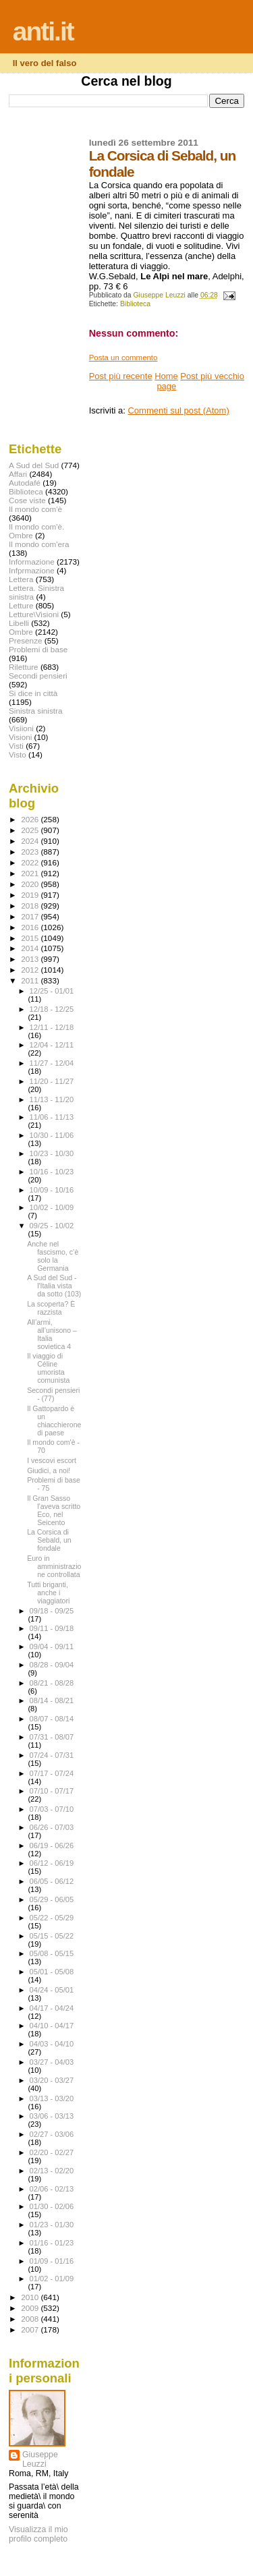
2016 (30, 927)
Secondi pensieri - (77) (53, 1394)
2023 (30, 851)
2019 (30, 894)
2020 (30, 884)
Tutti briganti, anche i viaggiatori (48, 1592)
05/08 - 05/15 (52, 1953)
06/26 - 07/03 (52, 1827)
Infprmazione (32, 570)
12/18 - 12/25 (52, 1009)
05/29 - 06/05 (52, 1899)
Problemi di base (38, 649)
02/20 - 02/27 (52, 2152)
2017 (30, 916)
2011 (30, 980)
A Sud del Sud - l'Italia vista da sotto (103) (54, 1285)
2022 (30, 862)
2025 (30, 830)
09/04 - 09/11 (52, 1646)
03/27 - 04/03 (52, 2062)
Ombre (21, 631)
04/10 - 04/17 (52, 2026)
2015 (30, 938)
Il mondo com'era (39, 544)
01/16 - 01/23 (52, 2243)
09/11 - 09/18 (52, 1628)
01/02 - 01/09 (52, 2278)
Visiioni (21, 728)
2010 (30, 2297)
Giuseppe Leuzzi (40, 2459)
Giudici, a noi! (48, 1470)
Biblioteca (135, 304)
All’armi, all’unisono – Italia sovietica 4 (52, 1334)
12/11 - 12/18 (52, 1027)
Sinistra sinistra (35, 710)
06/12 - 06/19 (52, 1863)
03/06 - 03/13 (52, 2116)
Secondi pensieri (38, 675)
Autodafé (24, 482)
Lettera (21, 579)
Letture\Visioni (34, 614)
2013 (30, 958)
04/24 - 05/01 (52, 1990)
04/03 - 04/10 (52, 2044)
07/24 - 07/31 (52, 1755)
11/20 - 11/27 (52, 1081)
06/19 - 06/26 (52, 1845)
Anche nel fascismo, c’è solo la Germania (52, 1256)
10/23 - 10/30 (52, 1153)
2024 (30, 840)
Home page (166, 381)
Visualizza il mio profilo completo (38, 2534)
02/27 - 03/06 (52, 2134)
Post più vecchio (212, 376)
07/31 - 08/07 (52, 1737)
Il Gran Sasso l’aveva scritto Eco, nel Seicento (53, 1510)
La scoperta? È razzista (51, 1308)
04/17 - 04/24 (52, 2008)
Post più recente (120, 376)
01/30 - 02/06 (52, 2206)
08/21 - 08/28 (52, 1683)
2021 (30, 873)
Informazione (32, 561)
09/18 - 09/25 (52, 1611)
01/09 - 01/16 (52, 2261)
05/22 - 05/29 (52, 1918)
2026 (30, 819)
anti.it (43, 31)
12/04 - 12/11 (52, 1045)
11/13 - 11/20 (52, 1099)
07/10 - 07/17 (52, 1791)
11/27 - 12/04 (52, 1063)
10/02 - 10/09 (52, 1207)
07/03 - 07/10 (52, 1809)
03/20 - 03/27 (52, 2080)
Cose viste (27, 500)
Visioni (20, 737)
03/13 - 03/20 (52, 2098)
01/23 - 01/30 (52, 2225)
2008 (30, 2318)
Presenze (26, 640)
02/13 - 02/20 (52, 2171)
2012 (30, 969)
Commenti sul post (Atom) (178, 410)
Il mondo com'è (35, 509)
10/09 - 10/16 (52, 1190)
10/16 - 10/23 (52, 1172)
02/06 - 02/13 (52, 2189)
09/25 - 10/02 (52, 1226)
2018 (30, 905)
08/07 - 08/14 (52, 1719)
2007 (30, 2329)
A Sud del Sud (34, 465)
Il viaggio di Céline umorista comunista (48, 1368)
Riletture (23, 666)
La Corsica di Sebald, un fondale (49, 1540)
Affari (18, 473)
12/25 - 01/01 (52, 991)
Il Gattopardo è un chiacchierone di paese (54, 1420)
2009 (30, 2307)
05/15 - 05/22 (52, 1936)
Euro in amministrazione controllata (54, 1566)
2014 (30, 948)
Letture (21, 605)
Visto (17, 754)
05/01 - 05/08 (52, 1972)
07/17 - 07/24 (52, 1773)
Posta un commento (123, 357)
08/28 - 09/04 (52, 1665)
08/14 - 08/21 (52, 1700)
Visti (16, 745)
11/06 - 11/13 (52, 1117)
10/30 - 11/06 (52, 1135)
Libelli (19, 623)
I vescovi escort (51, 1460)
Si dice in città (33, 693)
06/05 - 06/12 (52, 1881)
